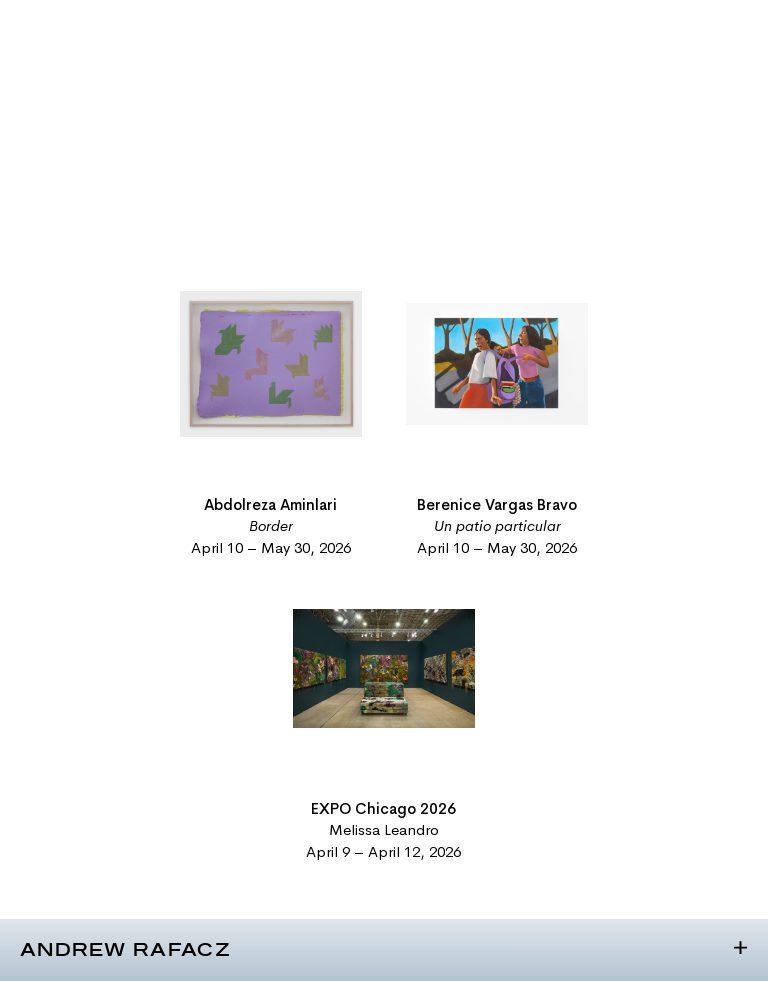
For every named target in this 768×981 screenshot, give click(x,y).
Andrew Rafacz (125, 951)
